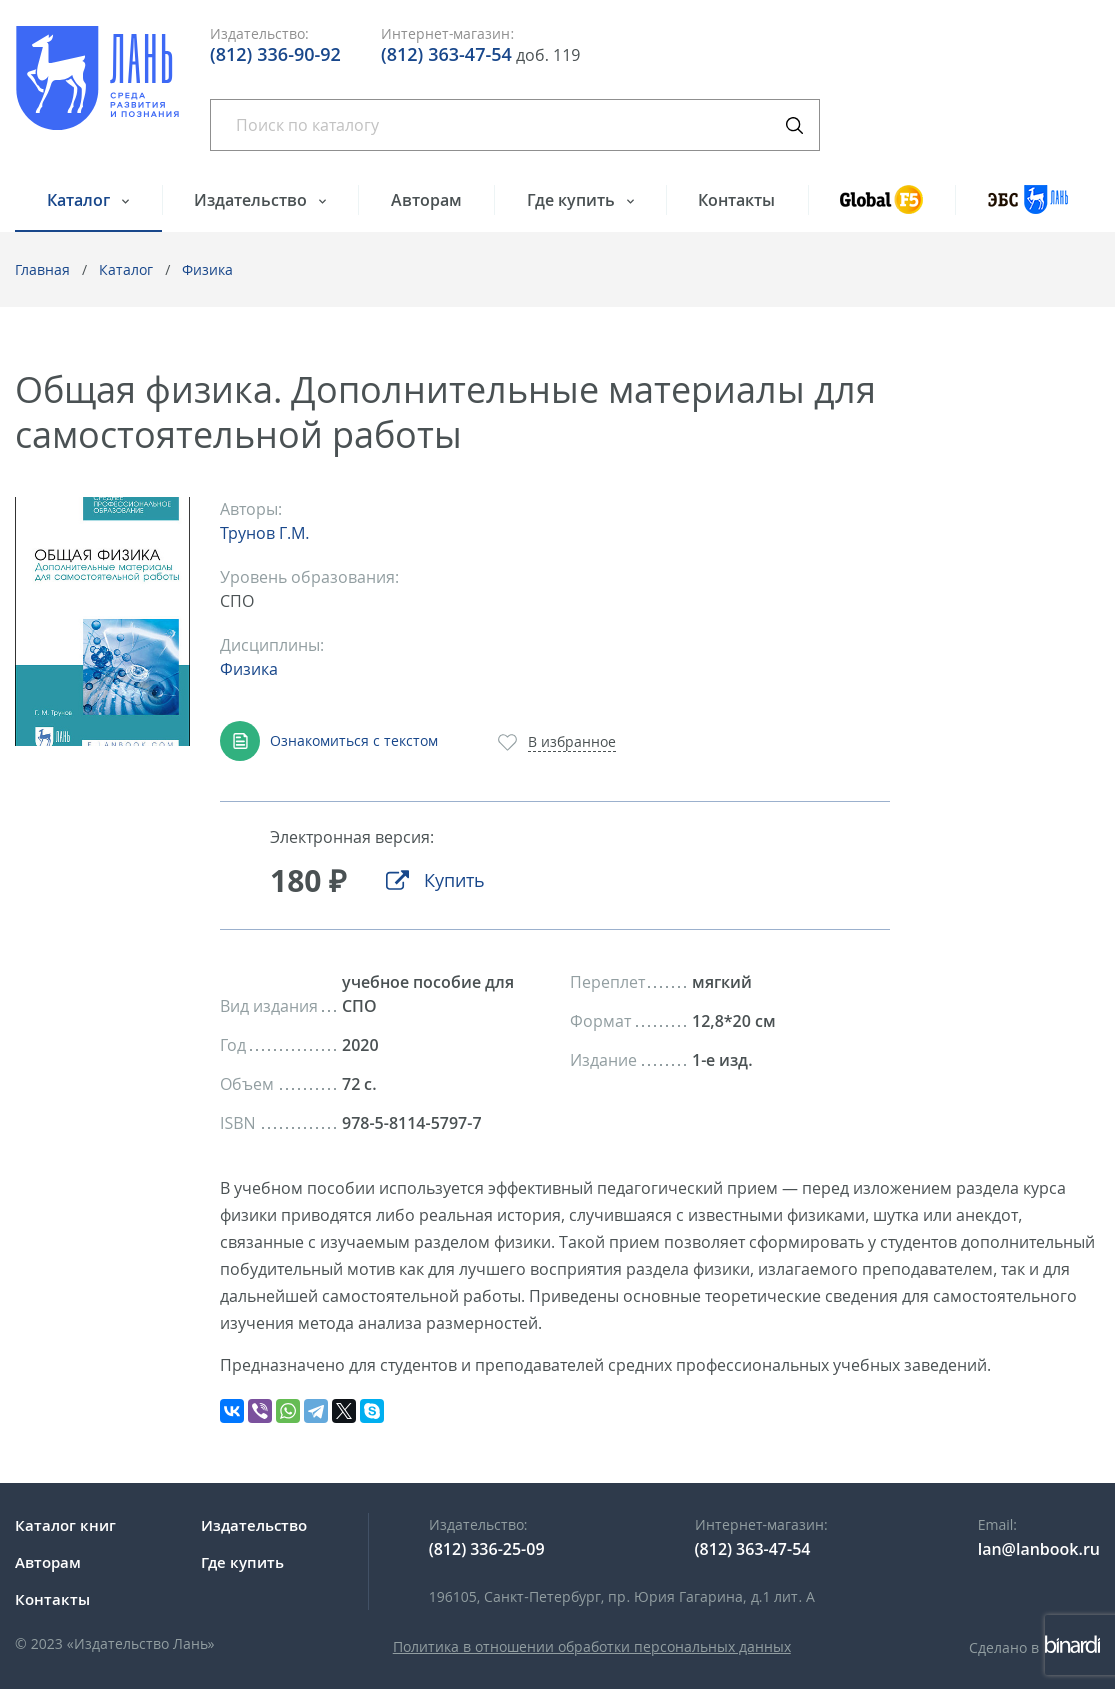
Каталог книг (65, 1525)
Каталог (80, 200)
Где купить (573, 200)
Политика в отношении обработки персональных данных (592, 1646)
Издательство (252, 200)
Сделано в (1034, 1647)
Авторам (426, 200)
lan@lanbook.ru (1039, 1549)
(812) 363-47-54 (446, 54)
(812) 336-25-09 (487, 1549)
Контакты (736, 200)
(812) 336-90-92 (275, 54)
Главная (42, 269)
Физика (207, 269)
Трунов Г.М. (264, 533)
